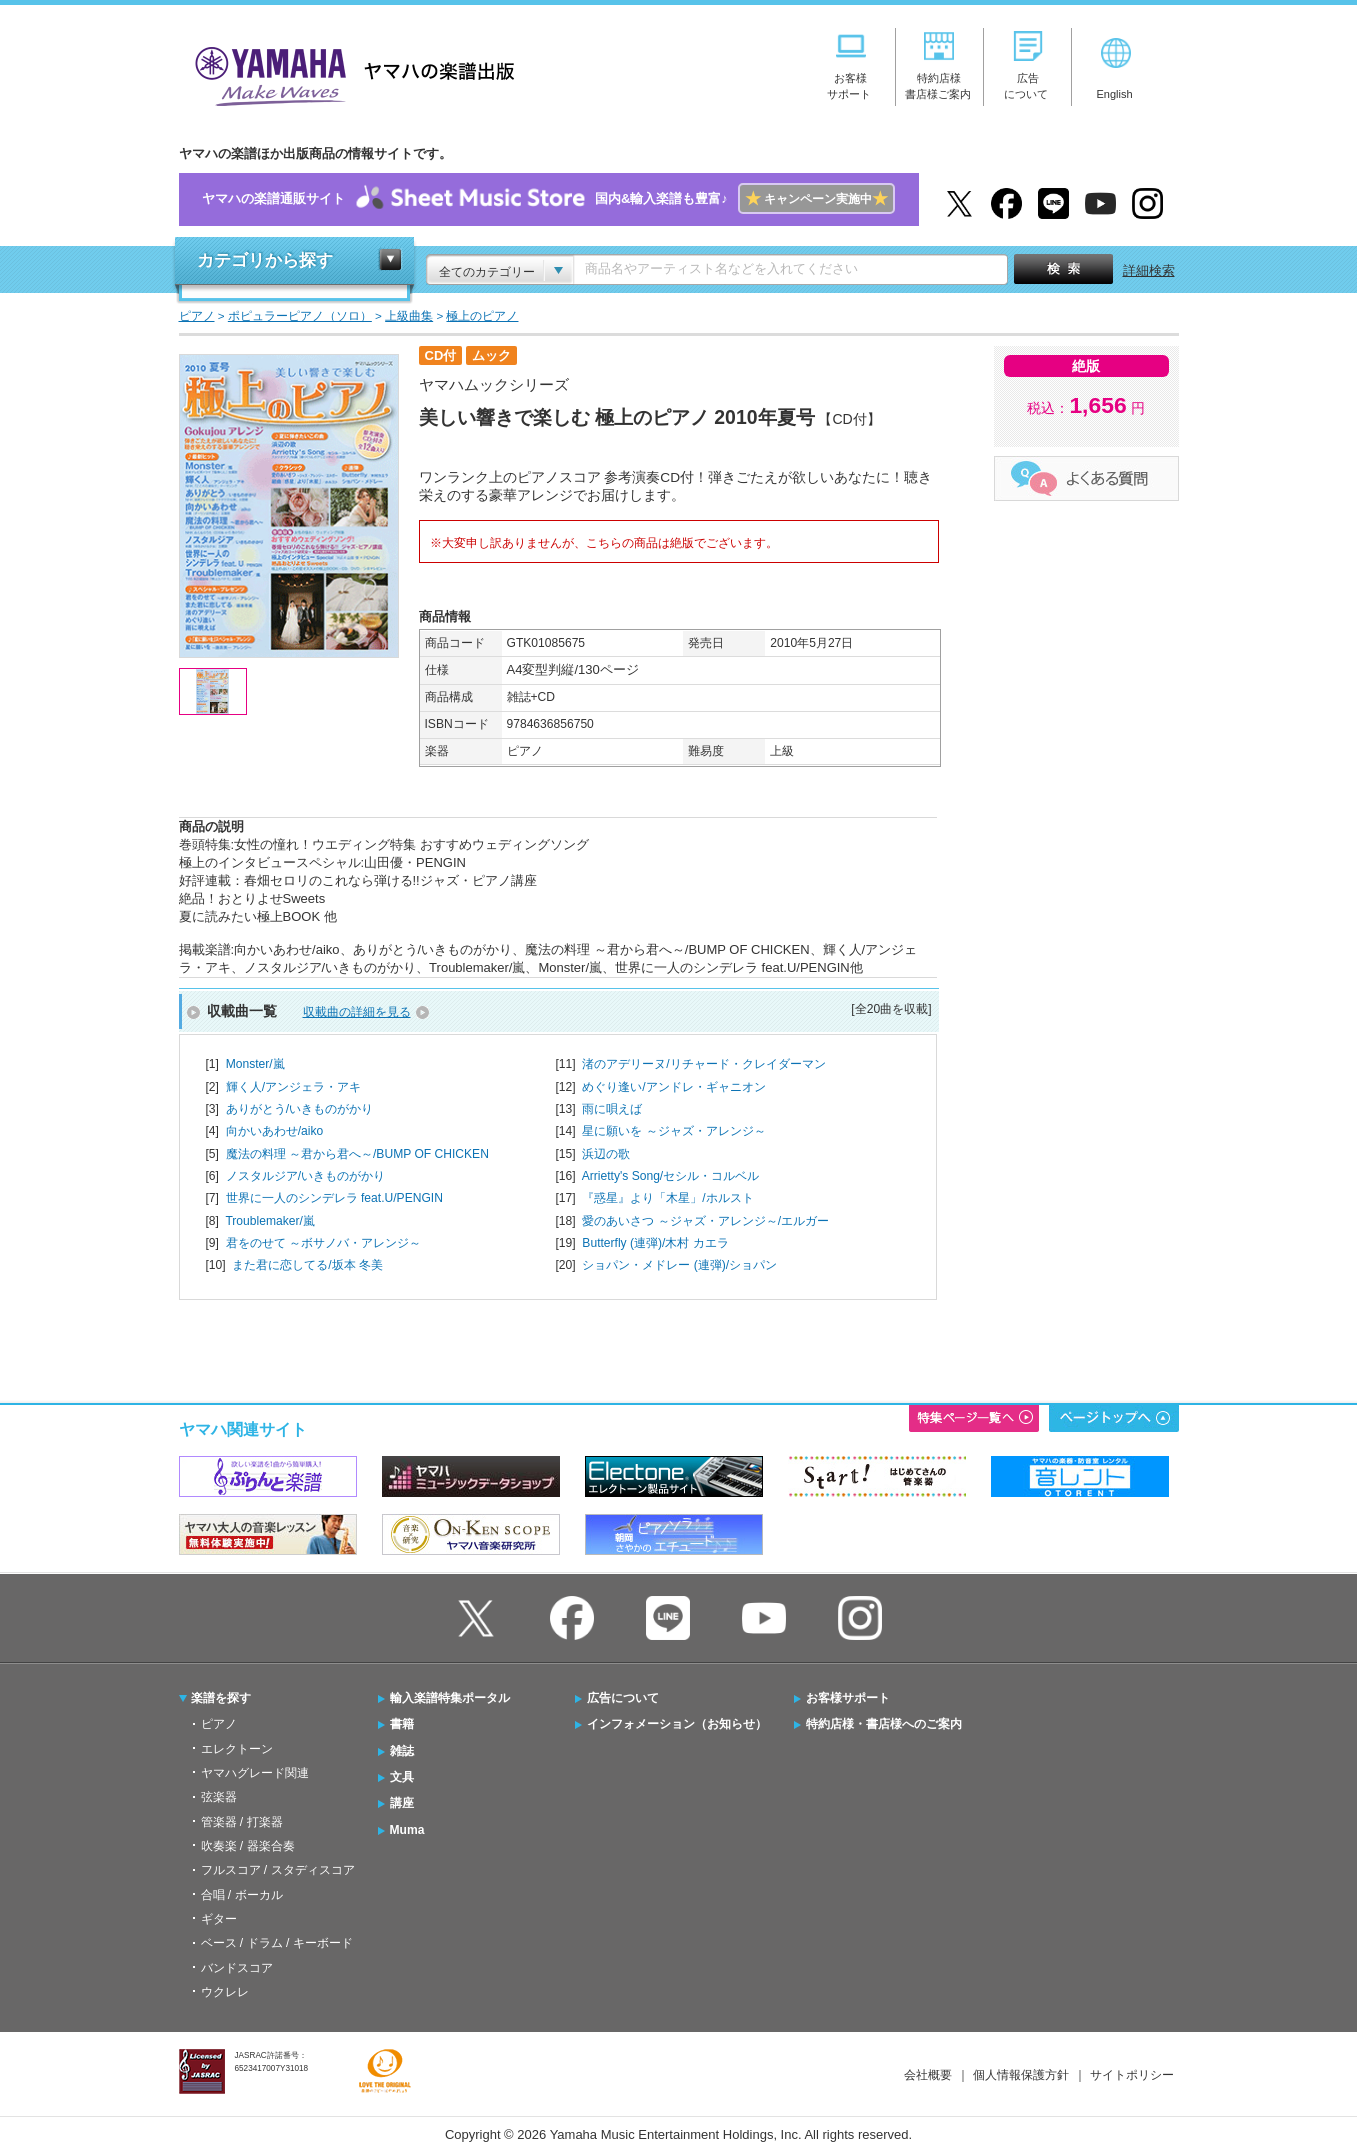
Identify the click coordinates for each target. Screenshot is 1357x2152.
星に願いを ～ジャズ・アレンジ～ (673, 1131)
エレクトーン (237, 1749)
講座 (402, 1803)
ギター (219, 1919)
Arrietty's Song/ (671, 1176)
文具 (402, 1777)
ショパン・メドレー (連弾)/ (679, 1265)
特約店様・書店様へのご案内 (884, 1724)
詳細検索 (1149, 270)
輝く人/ (293, 1087)
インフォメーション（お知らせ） (677, 1724)
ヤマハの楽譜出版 (349, 73)
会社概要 (928, 2075)
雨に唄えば (612, 1109)
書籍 (402, 1724)
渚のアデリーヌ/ (703, 1064)
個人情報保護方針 (1021, 2075)
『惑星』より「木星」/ (667, 1198)
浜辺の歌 (606, 1154)
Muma (407, 1830)
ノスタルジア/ (305, 1176)
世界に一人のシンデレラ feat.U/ (334, 1198)
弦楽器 (219, 1797)
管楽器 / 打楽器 (242, 1822)
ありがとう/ (299, 1109)
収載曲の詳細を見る (357, 1012)
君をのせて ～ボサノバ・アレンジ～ (323, 1243)
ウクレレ (225, 1992)
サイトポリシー (1132, 2075)
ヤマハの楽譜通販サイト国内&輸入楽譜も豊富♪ (548, 199)
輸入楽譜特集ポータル (450, 1698)
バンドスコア (237, 1968)
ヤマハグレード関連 (255, 1773)
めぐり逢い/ (673, 1087)
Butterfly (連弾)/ (655, 1243)
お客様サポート (848, 1698)
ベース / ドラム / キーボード (277, 1943)
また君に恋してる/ (307, 1265)
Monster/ (255, 1064)
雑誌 (402, 1751)
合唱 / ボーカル (242, 1895)
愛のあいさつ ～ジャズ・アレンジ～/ (705, 1221)
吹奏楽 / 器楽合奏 (248, 1846)
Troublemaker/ (269, 1221)
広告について (623, 1698)
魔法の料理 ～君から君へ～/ (357, 1154)
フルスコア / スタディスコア (278, 1870)
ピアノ (219, 1724)
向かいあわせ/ (275, 1131)
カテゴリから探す (265, 260)
